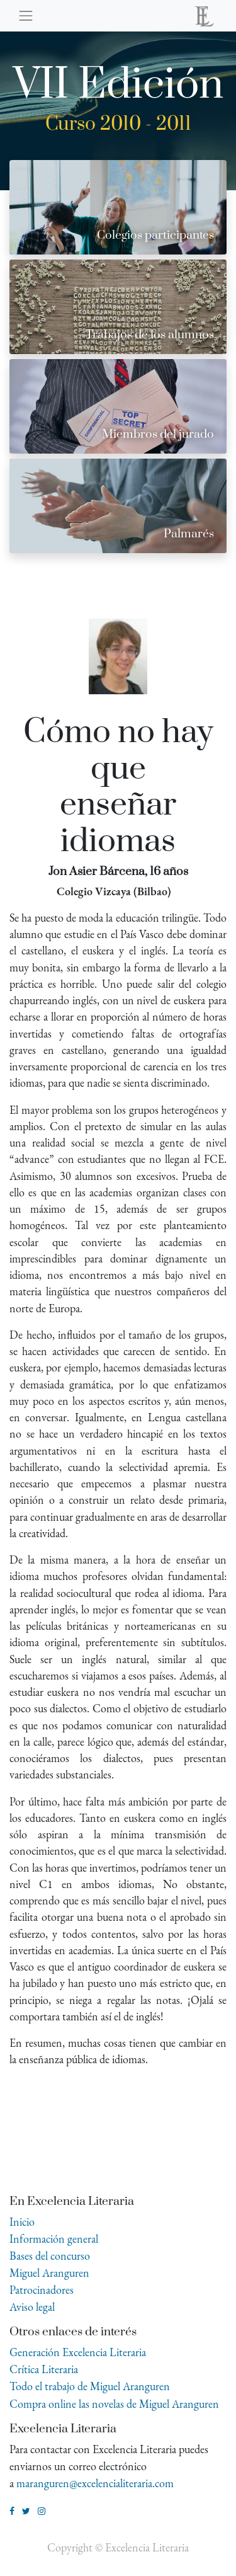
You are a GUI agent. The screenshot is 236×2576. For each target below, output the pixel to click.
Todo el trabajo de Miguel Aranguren (89, 2386)
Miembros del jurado (158, 434)
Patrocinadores (41, 2289)
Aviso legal (32, 2306)
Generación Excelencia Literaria (77, 2352)
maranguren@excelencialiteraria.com (95, 2483)
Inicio (22, 2221)
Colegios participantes (155, 235)
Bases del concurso (49, 2255)
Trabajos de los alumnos (150, 335)
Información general (53, 2238)
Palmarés (189, 534)
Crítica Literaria (43, 2369)
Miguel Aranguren (49, 2272)
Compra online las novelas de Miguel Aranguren (114, 2403)
